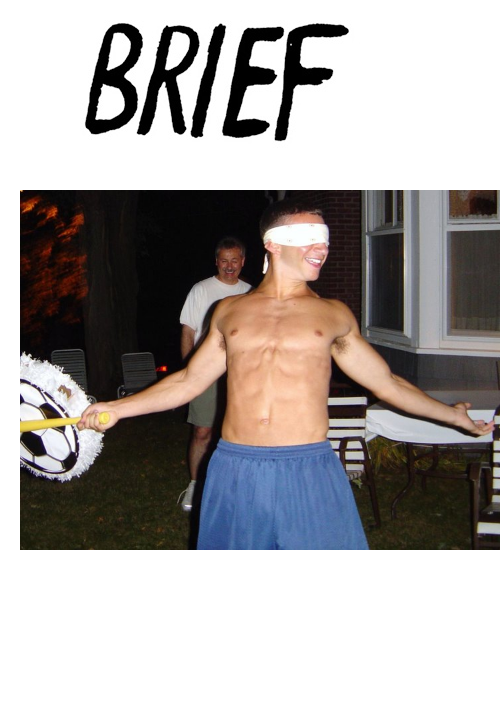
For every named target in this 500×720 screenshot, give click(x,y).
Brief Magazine (250, 95)
